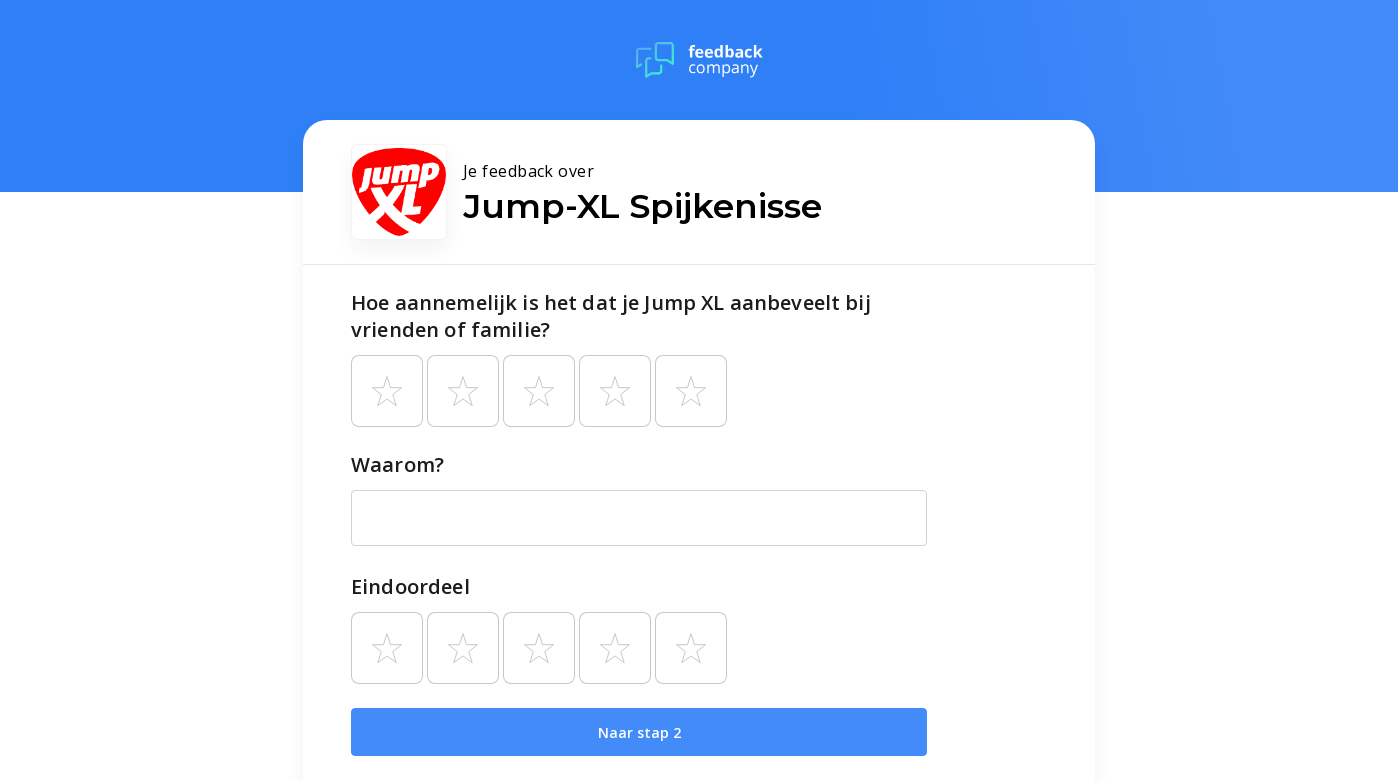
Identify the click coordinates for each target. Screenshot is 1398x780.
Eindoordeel (410, 586)
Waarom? (397, 464)
